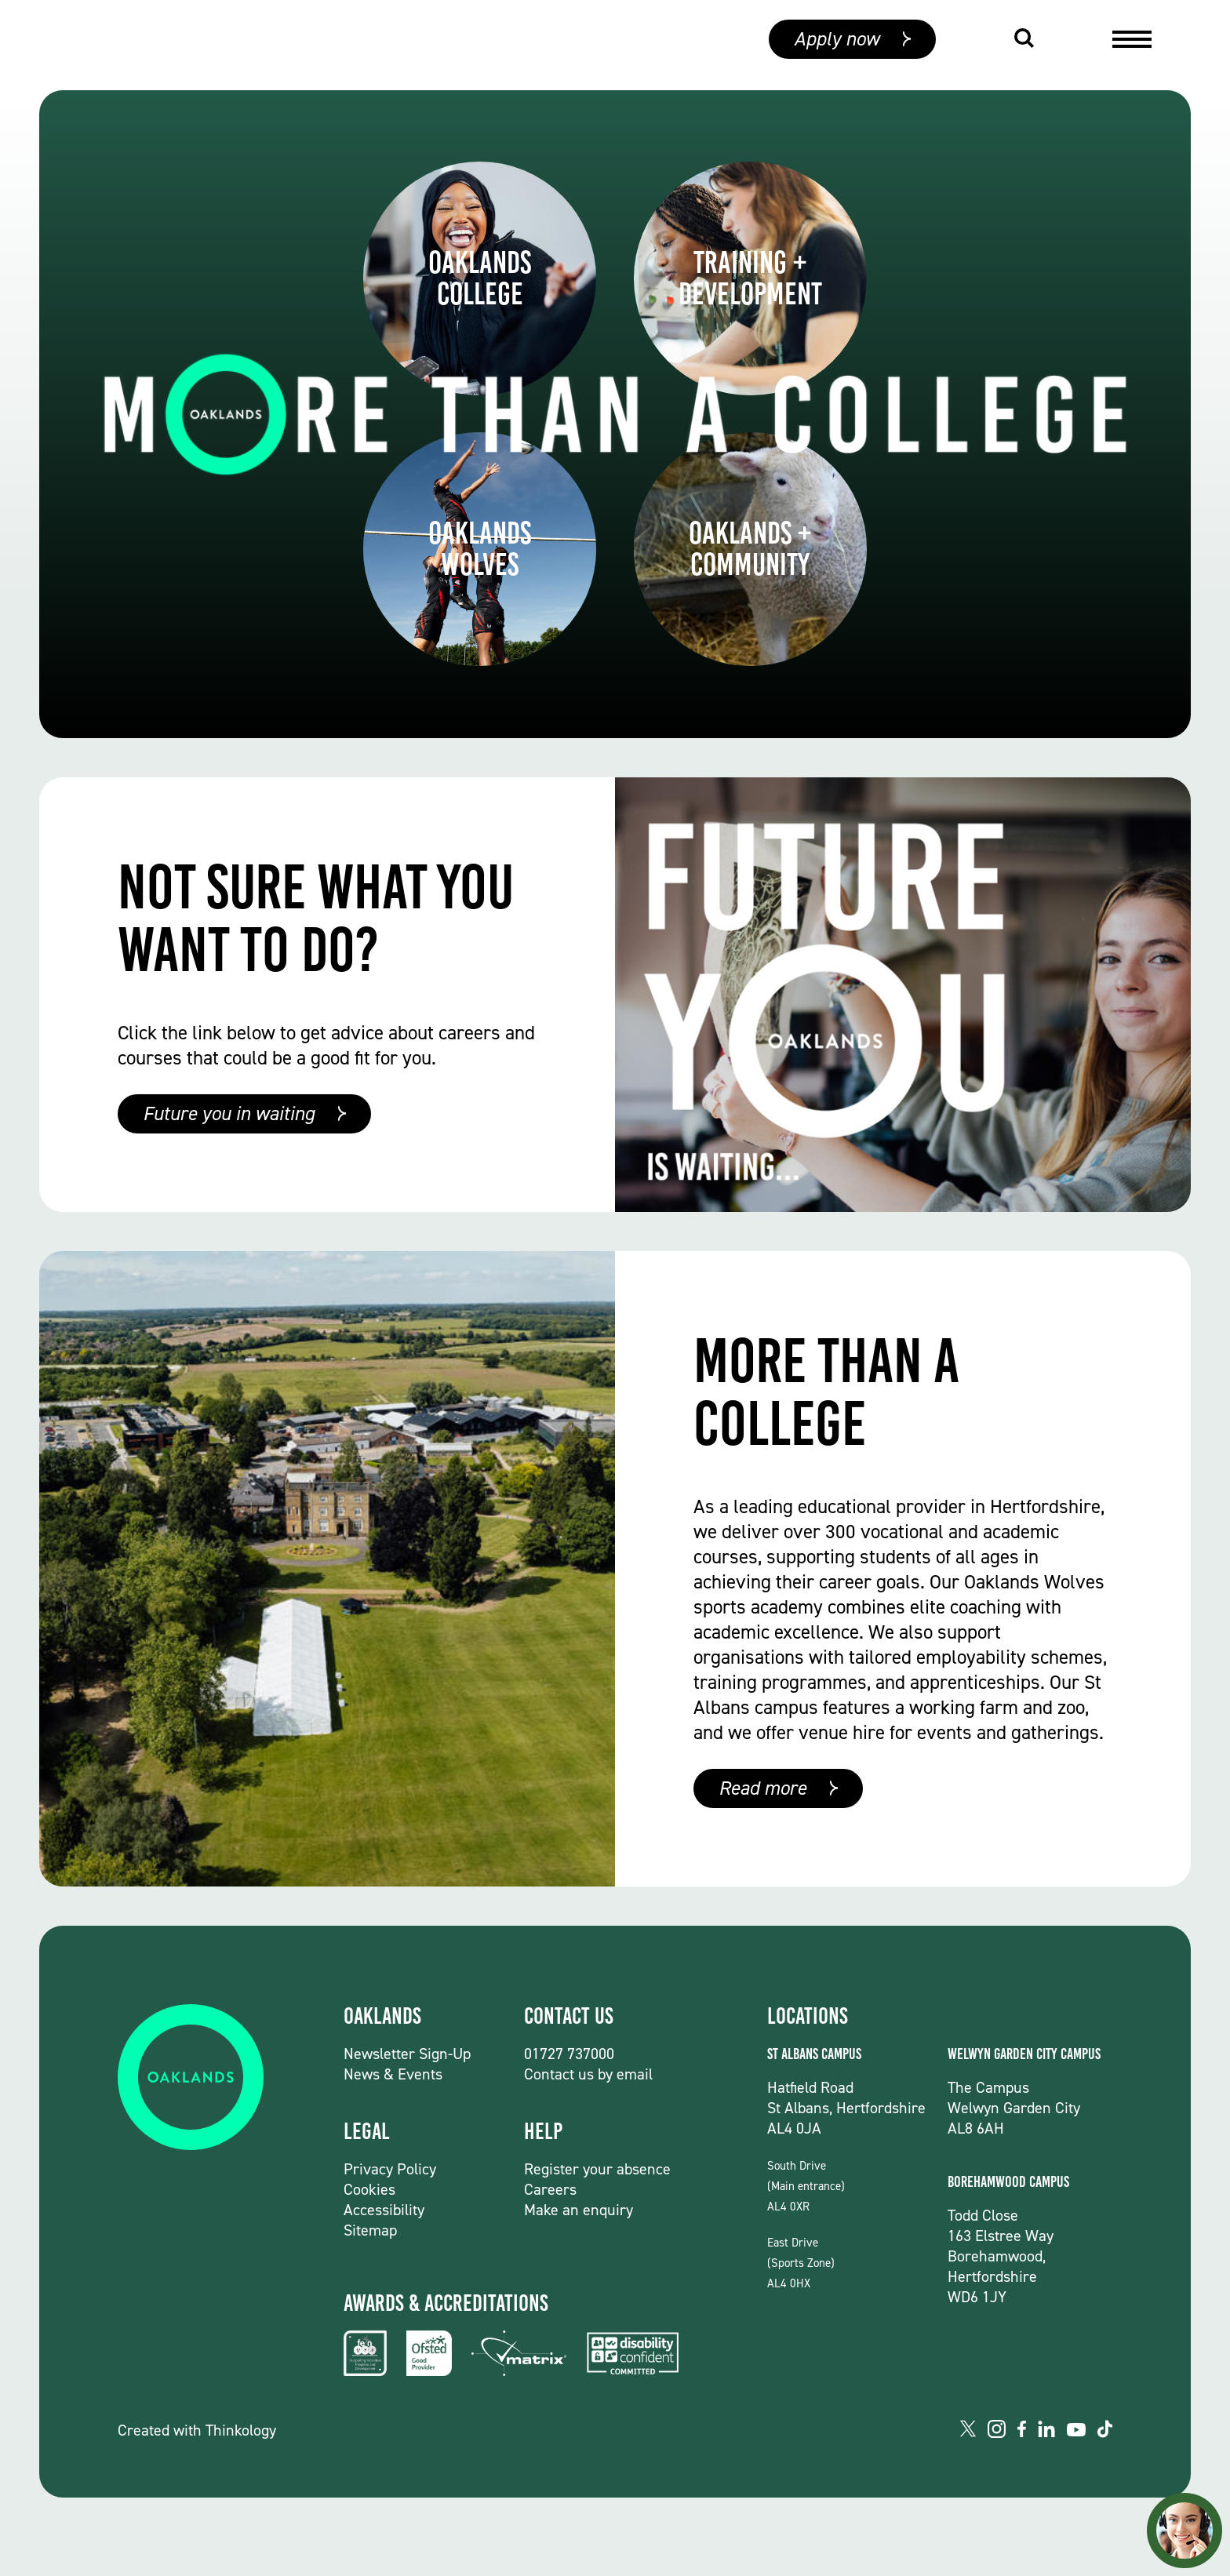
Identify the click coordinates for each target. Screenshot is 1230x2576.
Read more (762, 1788)
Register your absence (597, 2169)
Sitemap (370, 2230)
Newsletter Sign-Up (407, 2053)
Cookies (369, 2189)
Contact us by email (588, 2074)
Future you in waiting (229, 1113)
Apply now (836, 45)
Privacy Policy (390, 2169)
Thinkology (241, 2430)
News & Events (393, 2074)
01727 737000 (569, 2053)
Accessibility (384, 2209)
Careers (550, 2189)
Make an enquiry (578, 2209)
